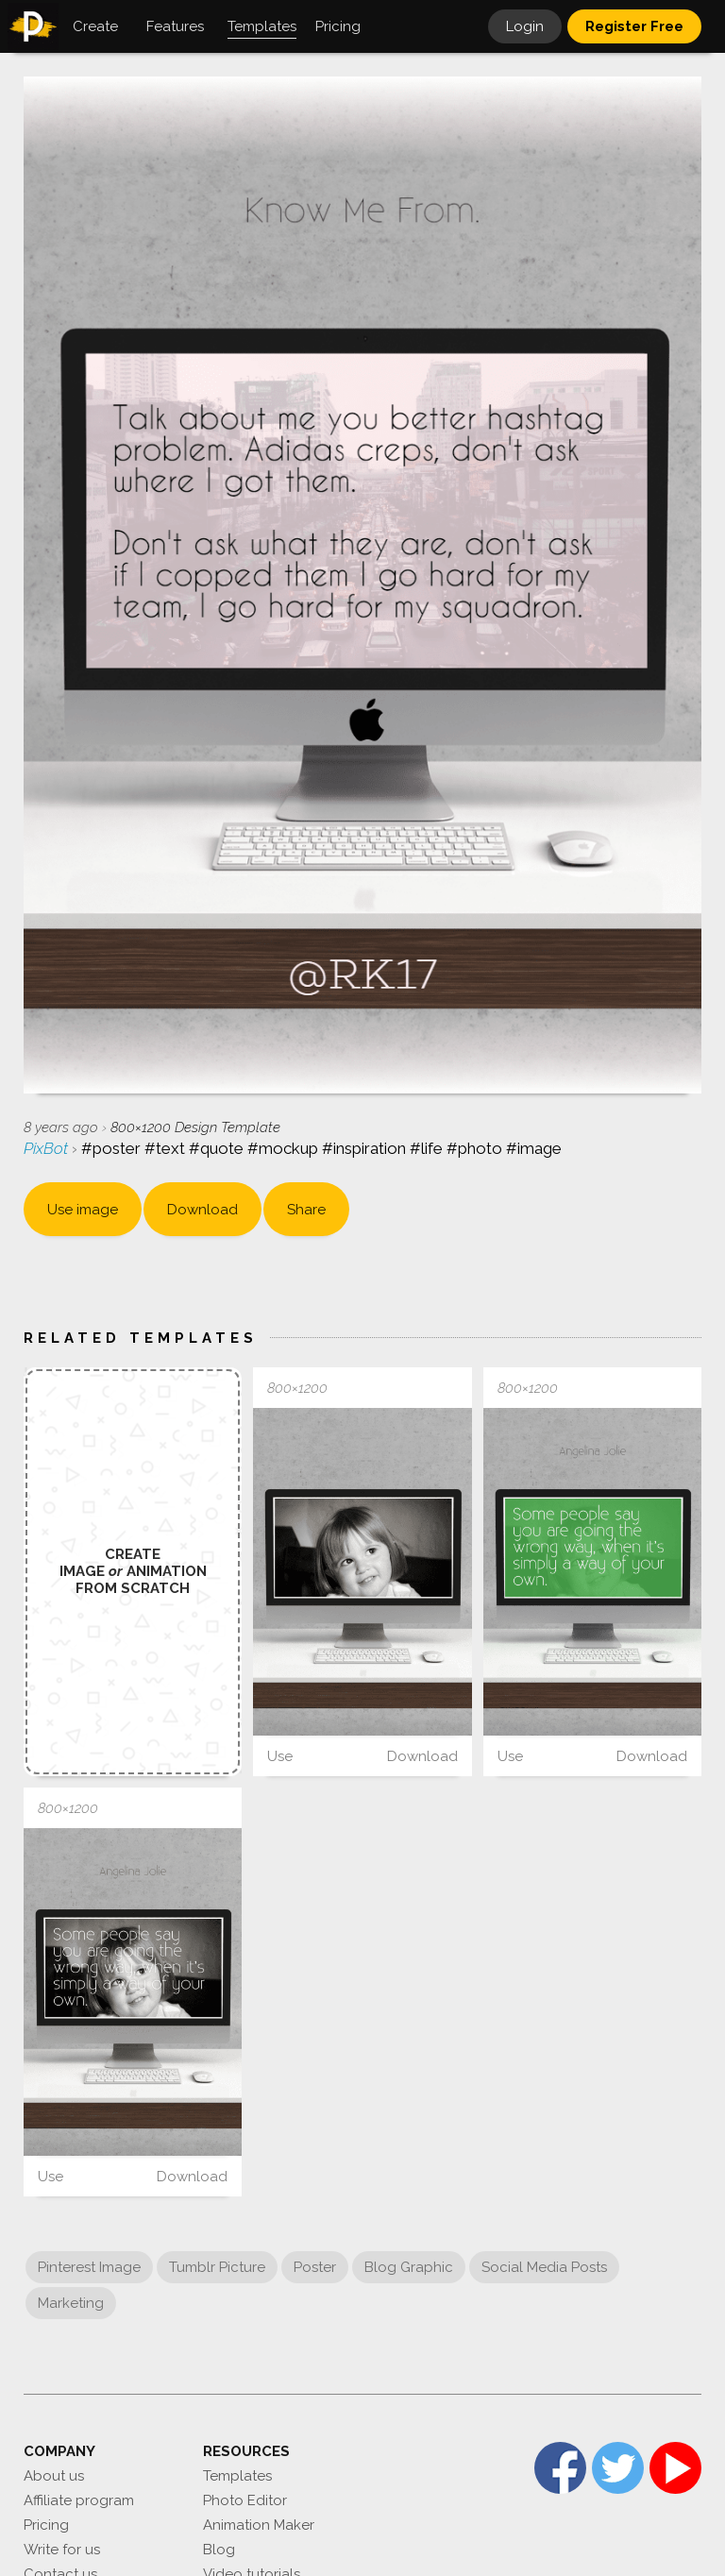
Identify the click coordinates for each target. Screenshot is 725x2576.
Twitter (618, 2468)
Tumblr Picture (217, 2267)
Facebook (560, 2468)
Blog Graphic (408, 2267)
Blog (219, 2549)
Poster (315, 2267)
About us (54, 2475)
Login (525, 26)
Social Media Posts (544, 2267)
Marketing (71, 2303)
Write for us (62, 2549)
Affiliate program (79, 2500)
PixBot (48, 1148)
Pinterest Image (89, 2267)
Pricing (46, 2525)
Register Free (634, 26)
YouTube (675, 2468)
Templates (237, 2475)
